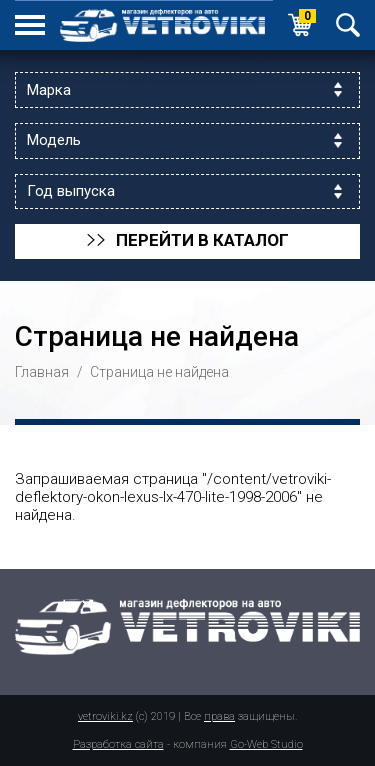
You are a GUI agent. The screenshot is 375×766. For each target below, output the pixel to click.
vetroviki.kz (105, 716)
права (219, 716)
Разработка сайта (118, 744)
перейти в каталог (187, 241)
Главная (42, 372)
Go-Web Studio (266, 744)
